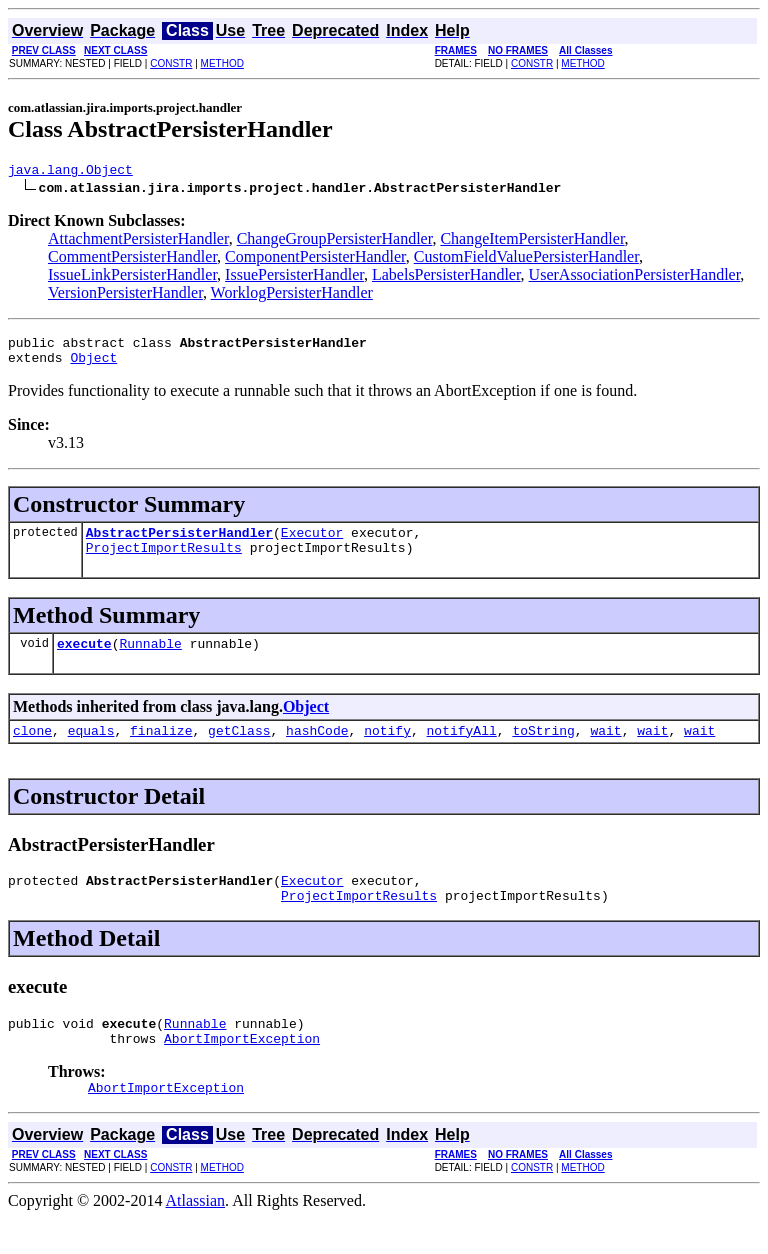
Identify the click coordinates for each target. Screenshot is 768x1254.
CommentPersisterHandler (132, 259)
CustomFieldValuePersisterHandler (526, 259)
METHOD (222, 63)
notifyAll (462, 751)
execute (84, 661)
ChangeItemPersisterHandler (532, 241)
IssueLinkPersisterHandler (132, 277)
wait (605, 751)
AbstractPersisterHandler (179, 544)
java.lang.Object (70, 172)
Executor (312, 544)
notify (387, 751)
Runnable (150, 661)
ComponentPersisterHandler (315, 259)
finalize (161, 751)
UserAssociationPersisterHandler (635, 277)
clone (32, 751)
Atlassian (196, 1236)
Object (93, 366)
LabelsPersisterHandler (446, 277)
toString (543, 751)
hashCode (317, 751)
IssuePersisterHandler (294, 277)
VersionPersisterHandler (125, 295)
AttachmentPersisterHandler (138, 241)
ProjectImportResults (164, 562)
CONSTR (171, 63)
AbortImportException (242, 1071)
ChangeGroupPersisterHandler (335, 241)
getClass (239, 751)
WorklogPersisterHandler (292, 295)
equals (91, 751)
